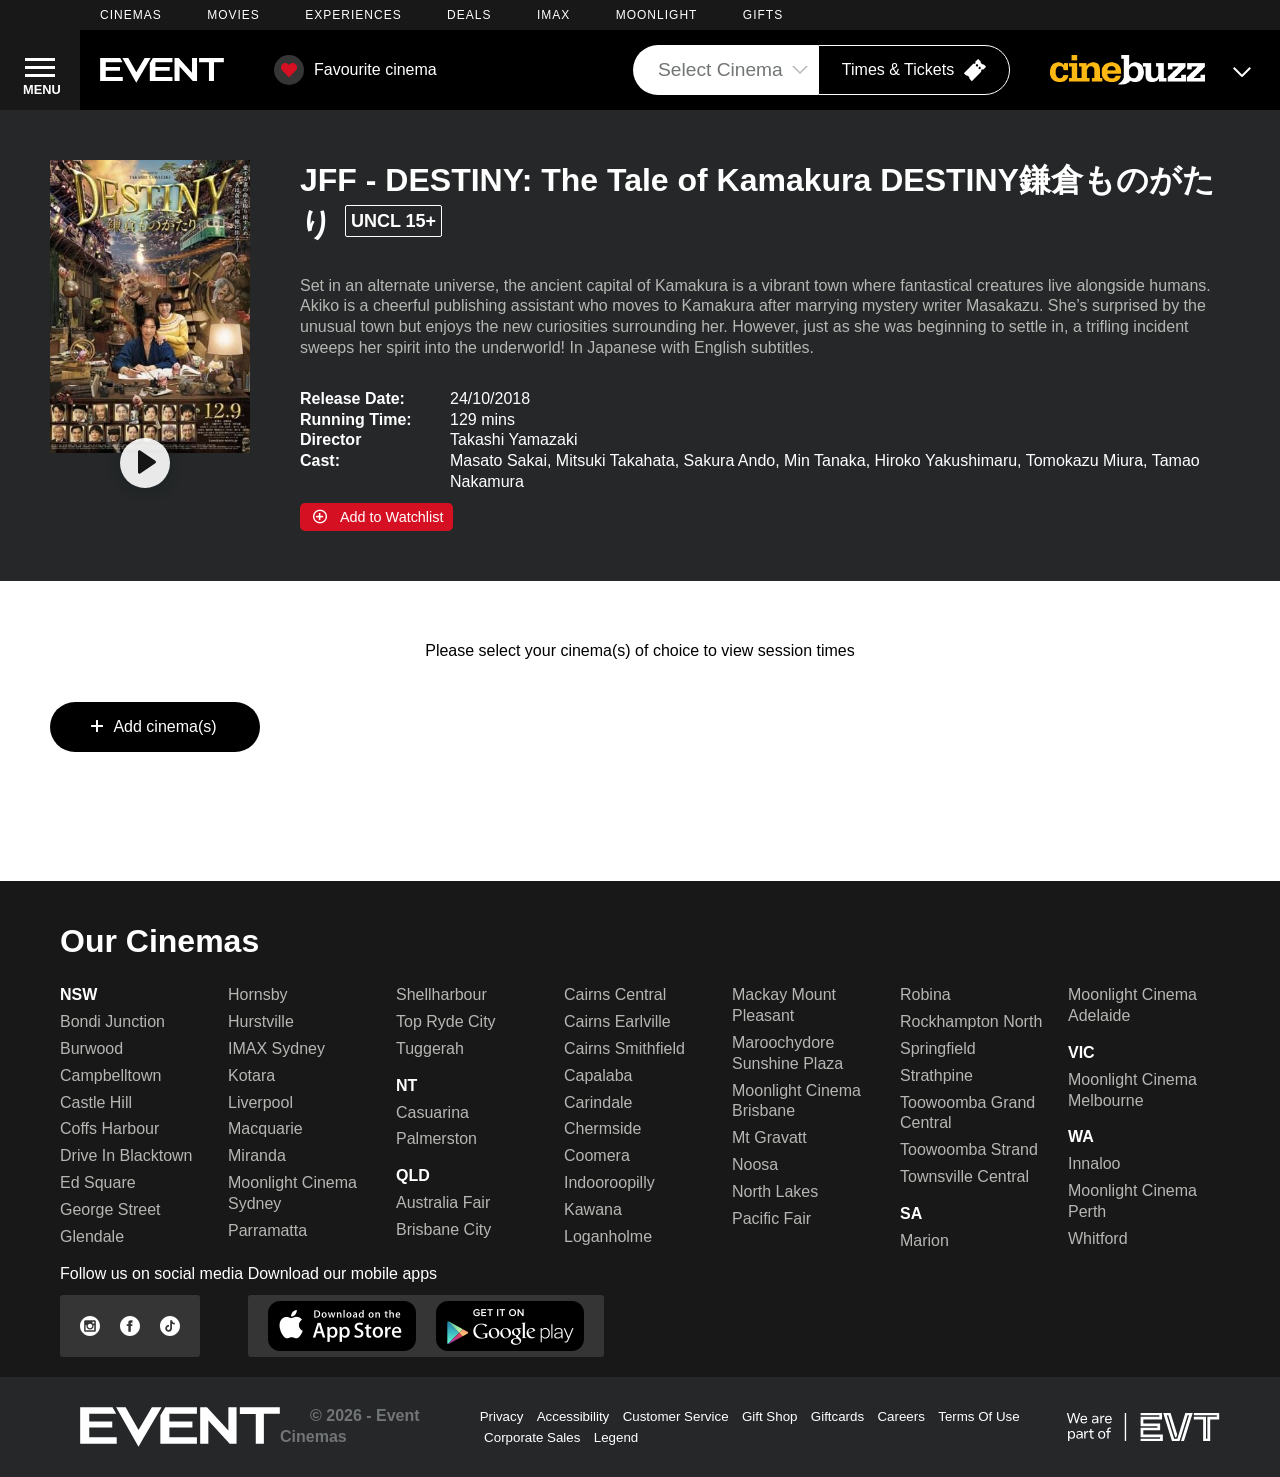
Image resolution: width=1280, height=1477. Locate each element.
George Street (110, 1209)
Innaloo (1094, 1163)
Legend (616, 1437)
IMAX (553, 15)
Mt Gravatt (769, 1137)
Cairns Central (615, 994)
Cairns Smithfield (624, 1048)
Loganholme (608, 1236)
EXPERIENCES (353, 15)
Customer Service (676, 1416)
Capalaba (598, 1075)
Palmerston (436, 1138)
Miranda (257, 1155)
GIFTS (763, 15)
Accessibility (573, 1416)
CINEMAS (131, 15)
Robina (925, 994)
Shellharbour (441, 994)
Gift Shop (770, 1416)
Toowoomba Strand (969, 1149)
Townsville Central (964, 1176)
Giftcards (837, 1416)
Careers (900, 1416)
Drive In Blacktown (126, 1155)
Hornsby (258, 994)
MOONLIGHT (657, 15)
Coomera (597, 1155)
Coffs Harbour (109, 1128)
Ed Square (98, 1182)
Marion (924, 1240)
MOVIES (233, 15)
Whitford (1098, 1238)
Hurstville (261, 1021)
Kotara (251, 1075)
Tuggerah (430, 1048)
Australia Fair (443, 1202)
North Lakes (775, 1191)
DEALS (469, 15)
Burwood (91, 1048)
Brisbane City (443, 1229)
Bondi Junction (112, 1021)
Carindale (598, 1102)
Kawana (593, 1209)
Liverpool (260, 1102)
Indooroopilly (609, 1182)
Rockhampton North (971, 1021)
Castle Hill (96, 1102)
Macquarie (265, 1128)
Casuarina (432, 1112)
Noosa (755, 1164)
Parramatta (267, 1230)
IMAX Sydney (276, 1048)
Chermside (602, 1128)
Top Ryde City (446, 1021)
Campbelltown (110, 1075)
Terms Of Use (978, 1416)
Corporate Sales (532, 1437)
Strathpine (936, 1075)
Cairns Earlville (617, 1021)
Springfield (938, 1048)
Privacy (502, 1416)
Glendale (92, 1236)
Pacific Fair (771, 1218)
